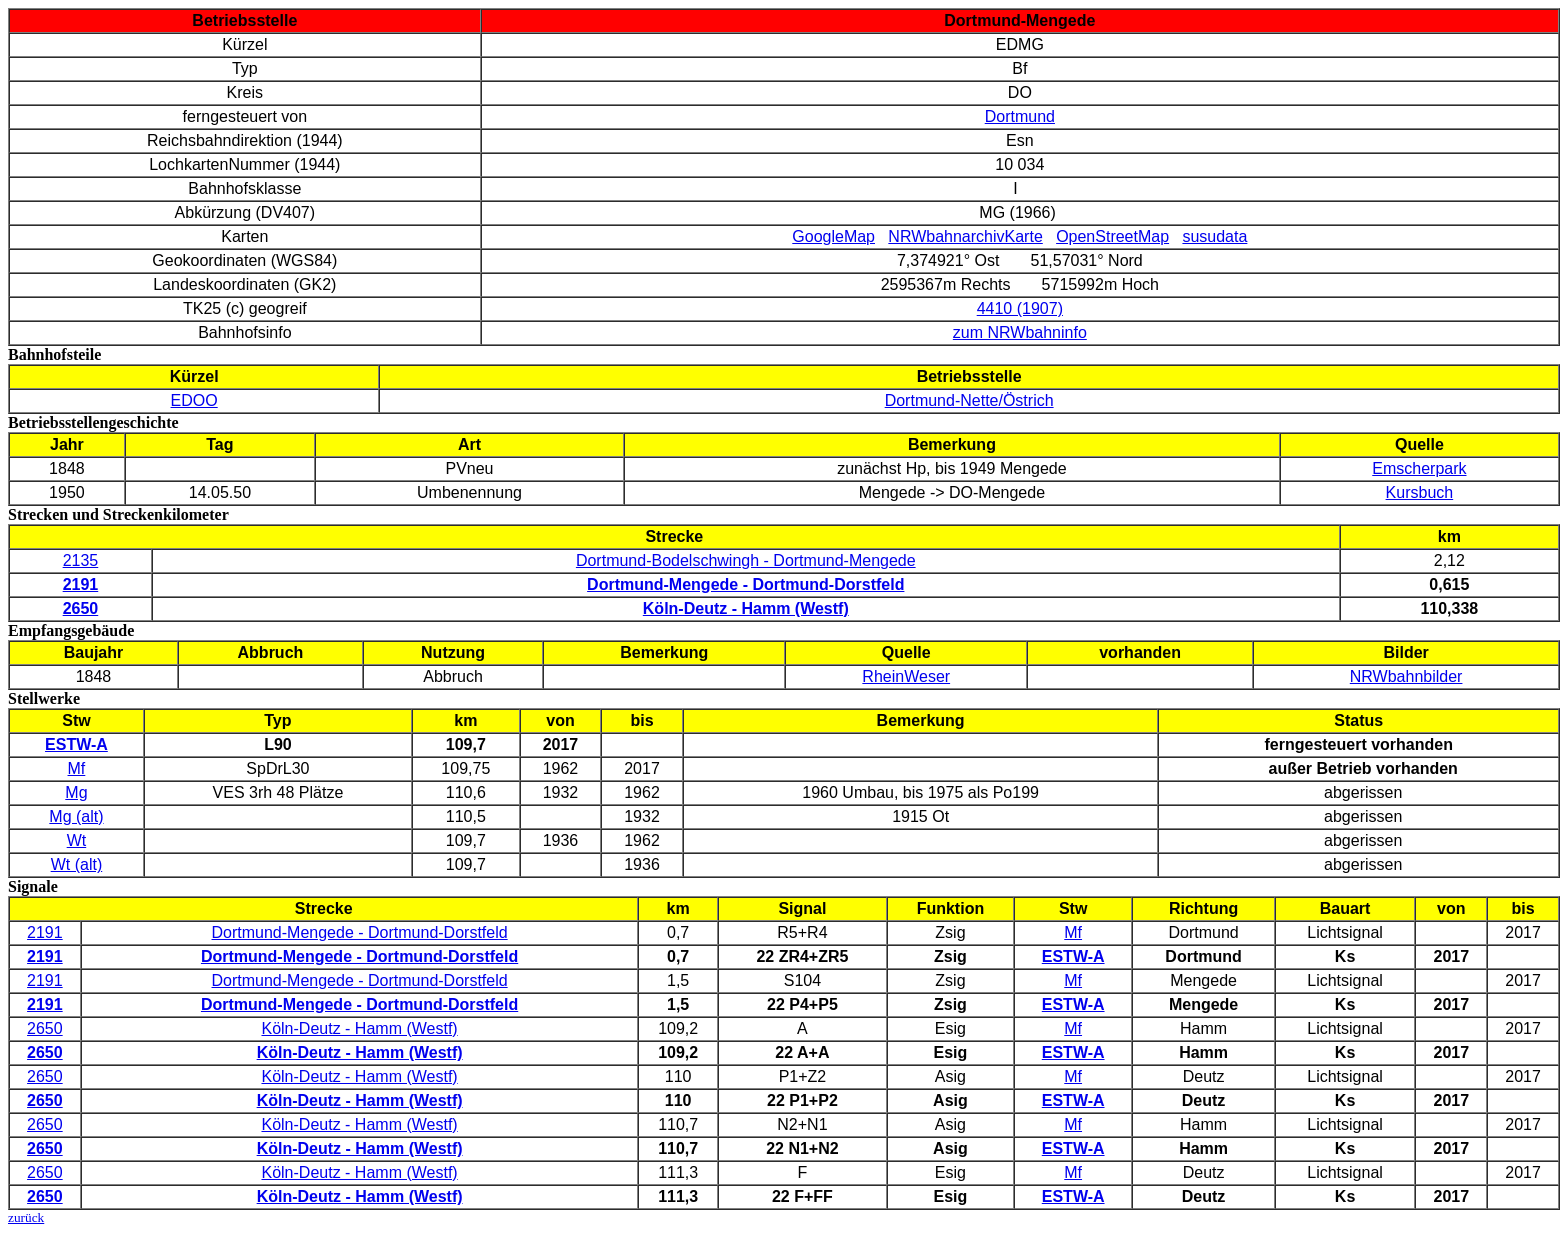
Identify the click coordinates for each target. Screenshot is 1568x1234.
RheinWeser (906, 676)
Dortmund (1020, 116)
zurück (26, 1217)
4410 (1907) (1020, 308)
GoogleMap (833, 236)
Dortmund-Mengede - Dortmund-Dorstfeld (360, 932)
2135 (81, 560)
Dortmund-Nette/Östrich (969, 400)
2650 (45, 1028)
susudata (1214, 236)
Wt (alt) (77, 864)
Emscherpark (1419, 468)
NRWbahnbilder (1406, 676)
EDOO (194, 400)
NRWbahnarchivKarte (965, 236)
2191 (45, 932)
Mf (77, 768)
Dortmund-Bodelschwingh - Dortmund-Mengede (746, 560)
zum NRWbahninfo (1020, 332)
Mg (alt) (76, 816)
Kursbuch (1420, 492)
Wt (77, 840)
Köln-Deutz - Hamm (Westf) (359, 1028)
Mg (76, 792)
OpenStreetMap (1112, 236)
